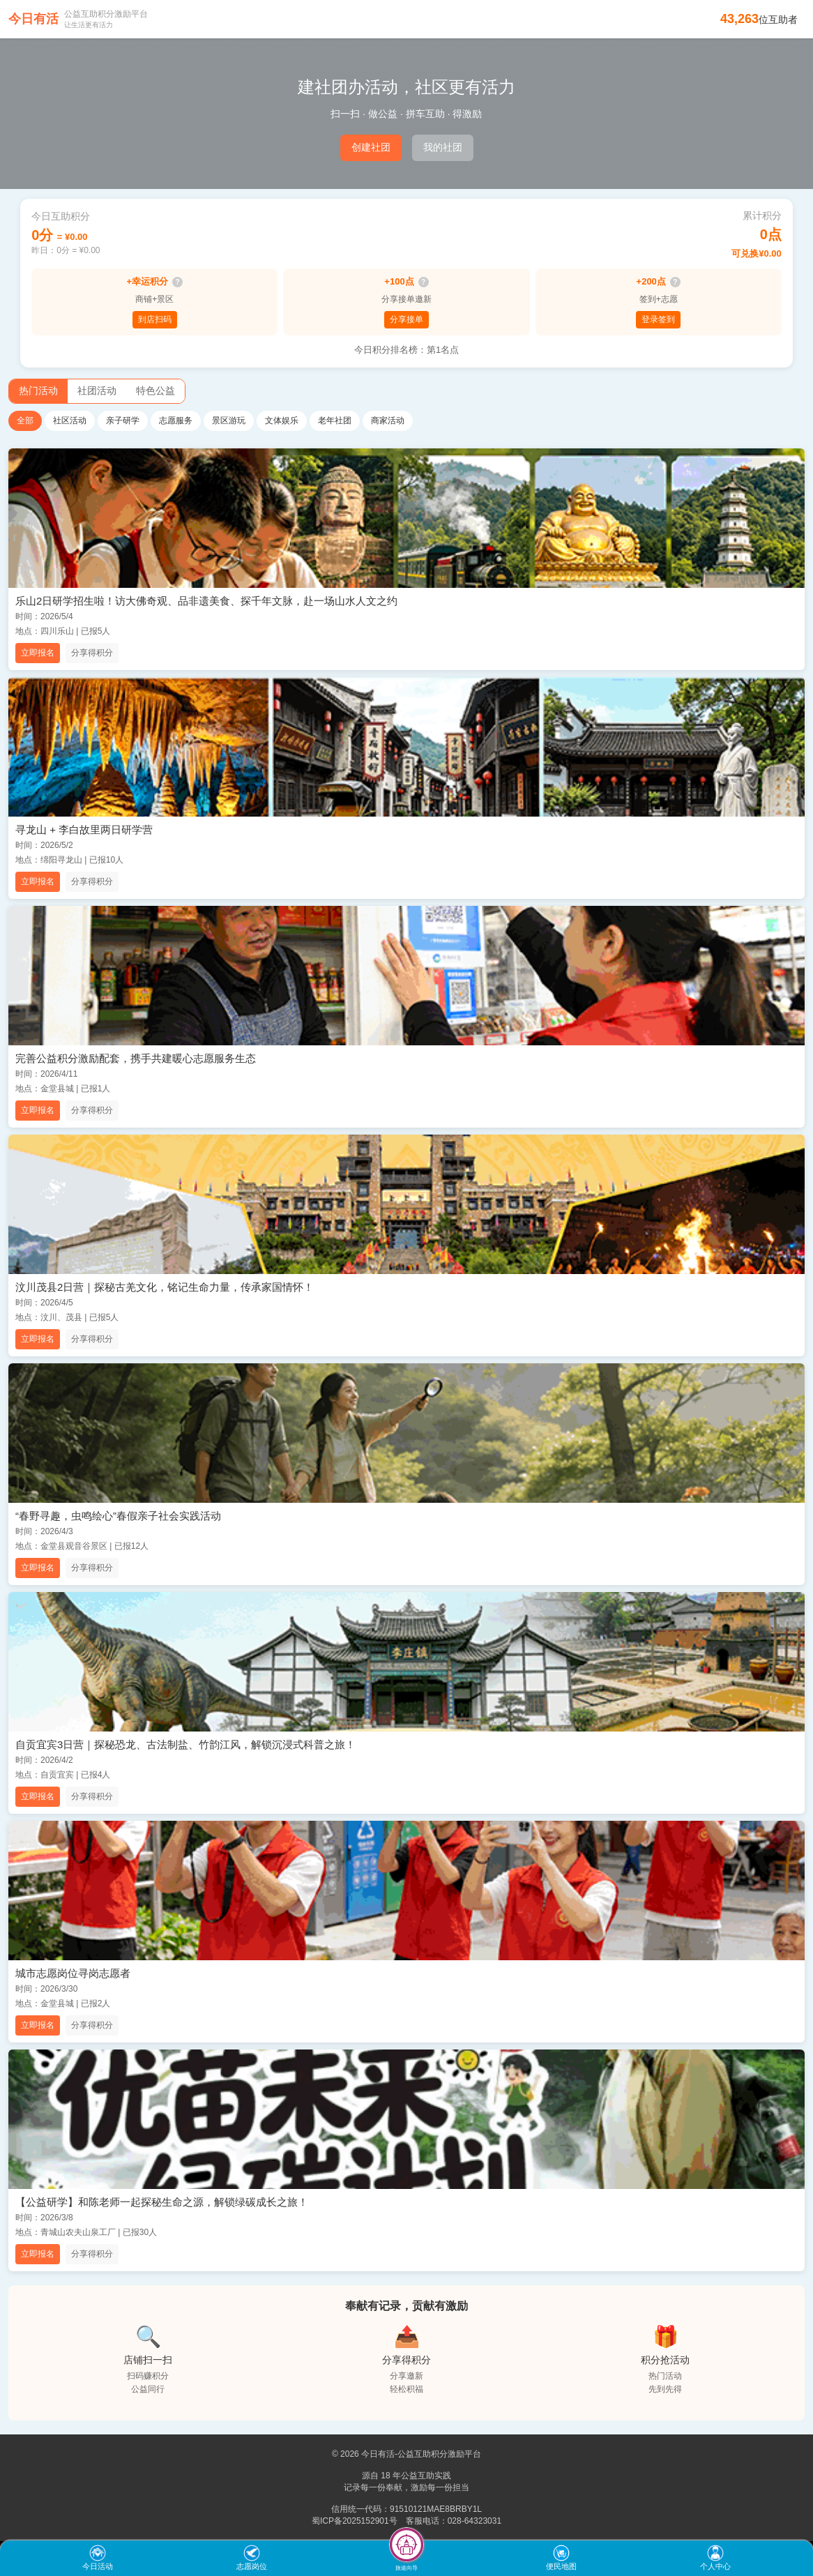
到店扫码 (155, 319)
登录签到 (658, 319)
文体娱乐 (281, 420)
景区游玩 (228, 420)
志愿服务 (175, 420)
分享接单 (406, 319)
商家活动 (387, 420)
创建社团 (370, 147)
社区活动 (69, 420)
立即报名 (37, 653)
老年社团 (334, 420)
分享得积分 (92, 653)
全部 (25, 420)
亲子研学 (122, 420)
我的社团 (442, 147)
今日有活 (33, 19)
